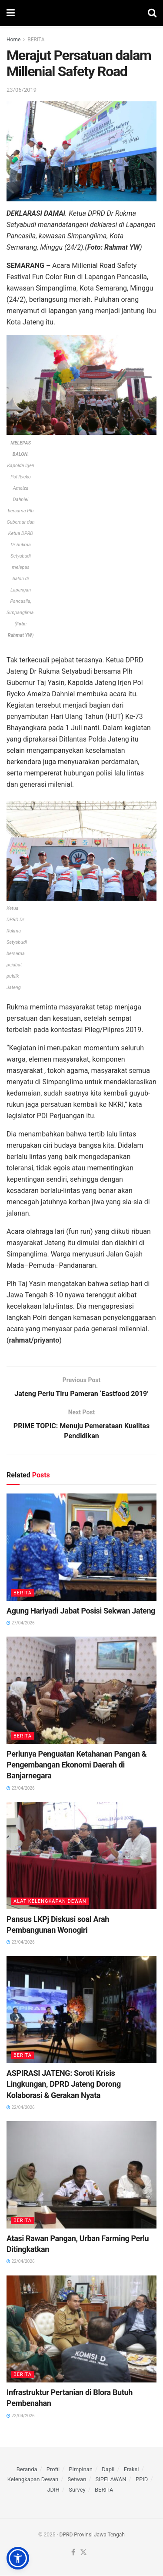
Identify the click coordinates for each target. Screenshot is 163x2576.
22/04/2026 (21, 2107)
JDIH (53, 2490)
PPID (142, 2479)
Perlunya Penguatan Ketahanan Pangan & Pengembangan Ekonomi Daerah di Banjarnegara (76, 1765)
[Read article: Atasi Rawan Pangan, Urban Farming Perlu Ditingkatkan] (81, 2175)
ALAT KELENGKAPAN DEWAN (49, 1901)
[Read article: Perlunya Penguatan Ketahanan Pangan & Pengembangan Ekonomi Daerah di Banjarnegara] (81, 1690)
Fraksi (131, 2469)
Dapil (108, 2469)
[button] (18, 2558)
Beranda (27, 2469)
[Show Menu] (11, 13)
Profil (53, 2469)
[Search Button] (152, 13)
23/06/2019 (22, 90)
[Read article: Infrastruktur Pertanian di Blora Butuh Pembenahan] (81, 2329)
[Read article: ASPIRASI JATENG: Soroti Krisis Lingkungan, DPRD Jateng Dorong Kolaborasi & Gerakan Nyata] (81, 2010)
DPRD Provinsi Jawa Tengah (92, 2535)
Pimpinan (81, 2469)
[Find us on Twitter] (83, 2553)
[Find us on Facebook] (73, 2553)
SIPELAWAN (111, 2479)
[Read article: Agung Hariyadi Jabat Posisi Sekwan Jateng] (81, 1547)
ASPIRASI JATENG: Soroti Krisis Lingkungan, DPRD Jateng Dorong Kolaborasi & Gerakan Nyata (64, 2084)
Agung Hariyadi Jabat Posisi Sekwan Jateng (81, 1611)
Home (13, 40)
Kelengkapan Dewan (32, 2479)
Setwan (76, 2479)
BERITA (35, 40)
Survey (77, 2490)
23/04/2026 (21, 1788)
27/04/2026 (21, 1623)
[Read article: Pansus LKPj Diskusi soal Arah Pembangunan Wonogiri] (81, 1856)
